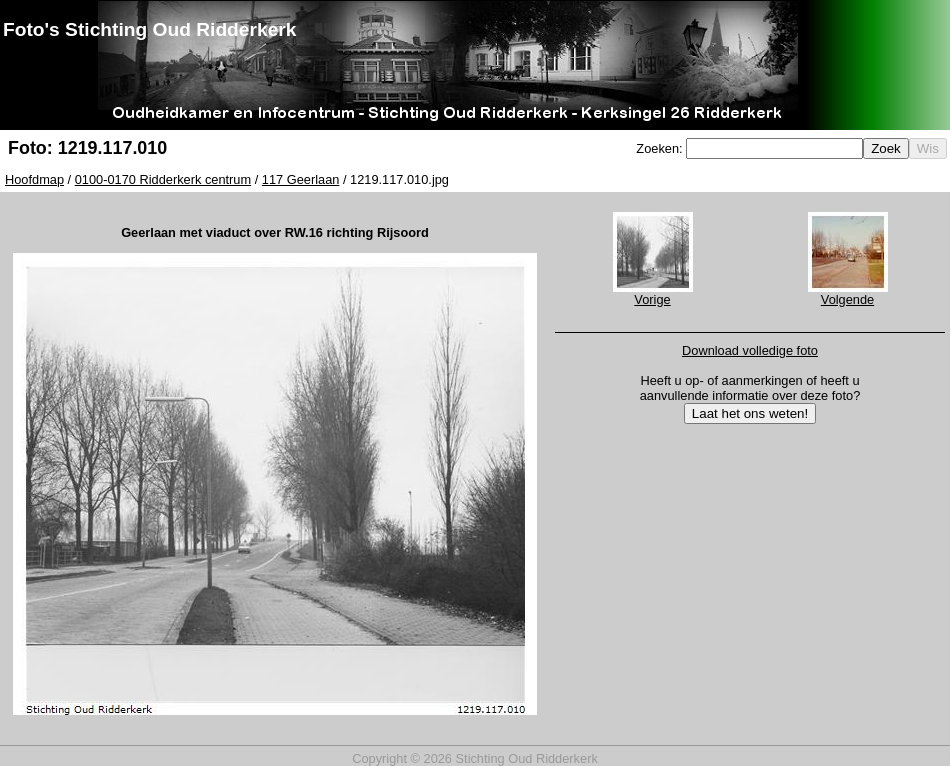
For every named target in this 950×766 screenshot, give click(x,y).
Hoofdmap (34, 179)
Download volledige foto (750, 350)
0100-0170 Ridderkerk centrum (163, 179)
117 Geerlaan (301, 179)
